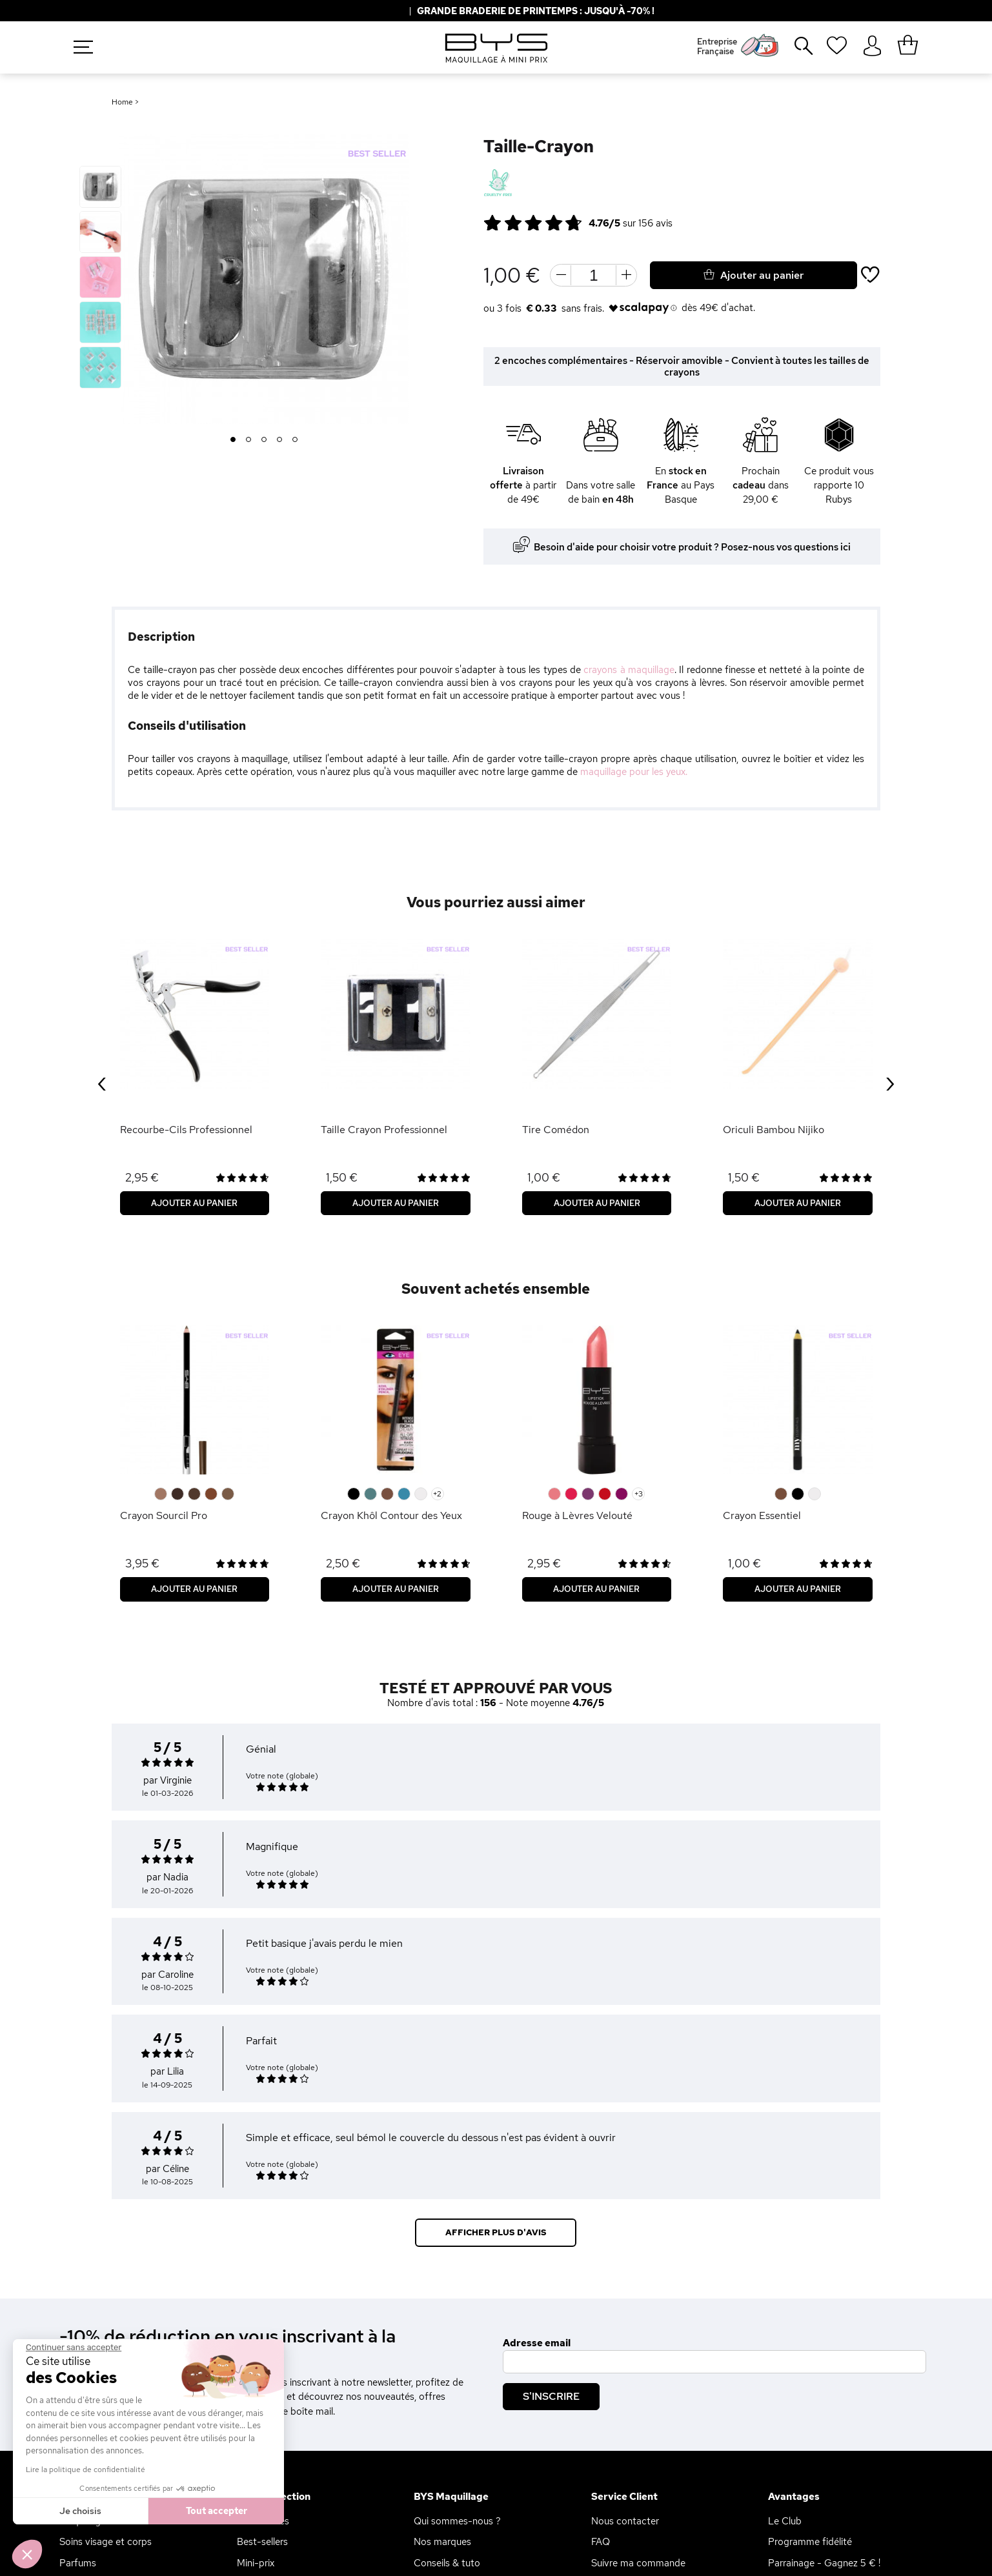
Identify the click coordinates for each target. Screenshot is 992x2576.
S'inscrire (551, 2396)
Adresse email (537, 2343)
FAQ (600, 2541)
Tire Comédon (555, 1129)
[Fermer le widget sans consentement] (73, 2347)
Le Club (785, 2521)
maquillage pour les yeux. (633, 771)
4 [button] (280, 440)
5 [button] (295, 440)
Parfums (77, 2563)
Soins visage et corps (105, 2541)
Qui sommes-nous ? (457, 2521)
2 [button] (249, 440)
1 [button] (232, 440)
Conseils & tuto (447, 2563)
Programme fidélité (810, 2541)
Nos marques (442, 2541)
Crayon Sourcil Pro (163, 1515)
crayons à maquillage (628, 669)
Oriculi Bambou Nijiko (773, 1129)
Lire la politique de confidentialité (85, 2469)
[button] (27, 2554)
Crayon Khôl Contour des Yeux (391, 1515)
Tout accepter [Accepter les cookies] (216, 2511)
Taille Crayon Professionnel (384, 1129)
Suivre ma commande (638, 2563)
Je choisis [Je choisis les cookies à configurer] (80, 2511)
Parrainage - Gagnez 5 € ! (824, 2563)
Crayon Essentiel (762, 1515)
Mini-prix (255, 2563)
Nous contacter (625, 2521)
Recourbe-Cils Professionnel (186, 1129)
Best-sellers (262, 2541)
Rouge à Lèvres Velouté (577, 1515)
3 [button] (264, 440)
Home (122, 102)
